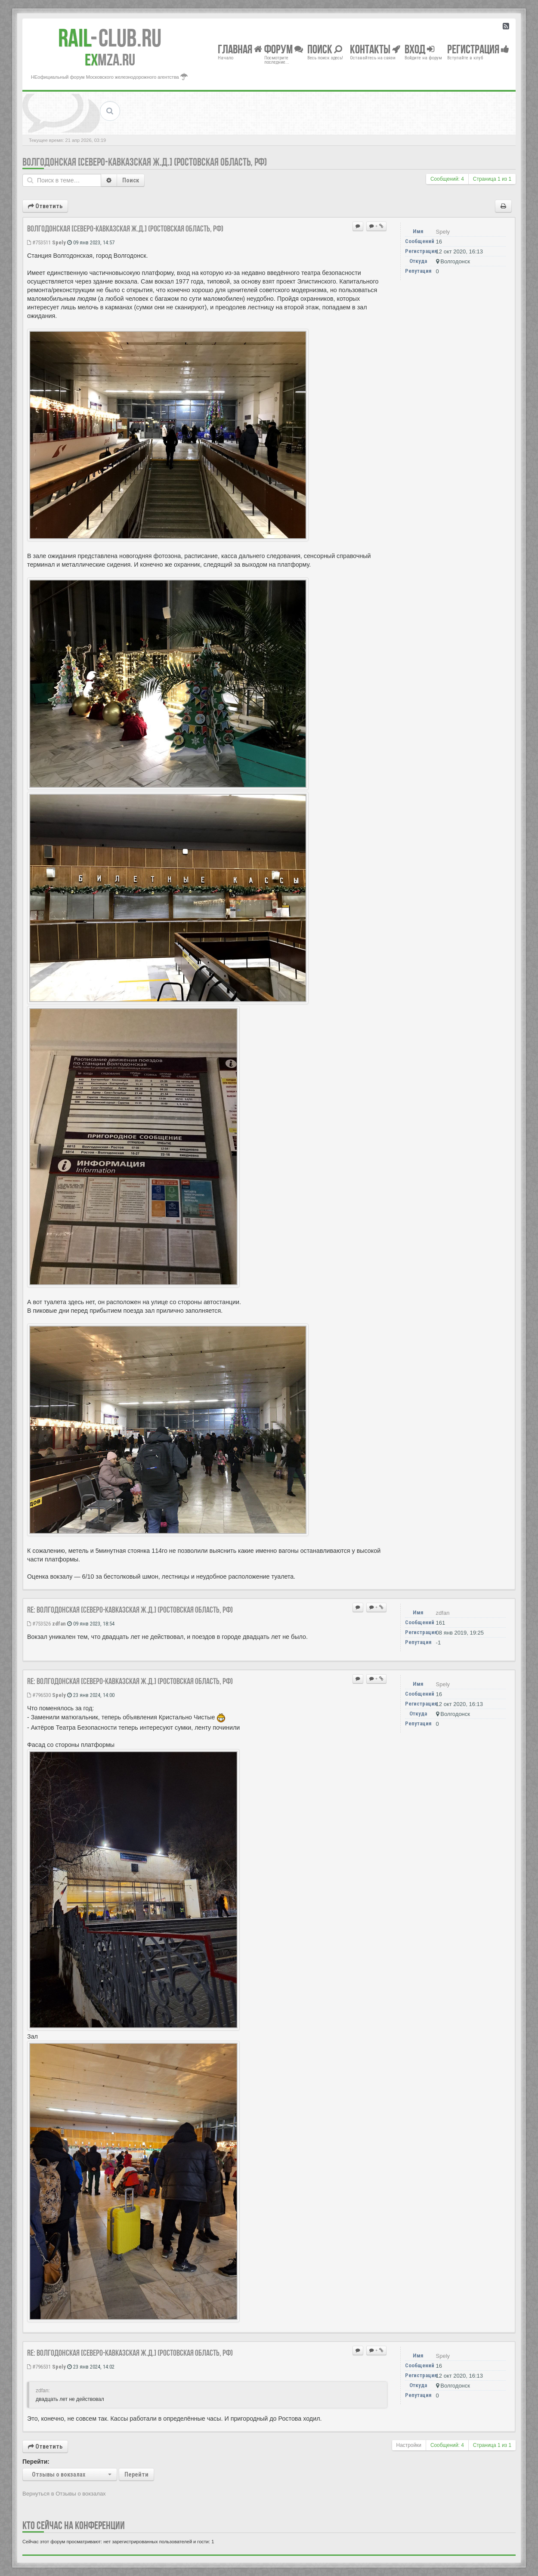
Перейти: (35, 2461)
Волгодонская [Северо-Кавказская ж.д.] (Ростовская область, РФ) (144, 162)
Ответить (45, 206)
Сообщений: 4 (447, 179)
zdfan (59, 1623)
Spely (59, 242)
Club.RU (109, 38)
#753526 (39, 1623)
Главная (240, 49)
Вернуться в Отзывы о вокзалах (64, 2493)
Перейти (136, 2474)
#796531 (39, 2366)
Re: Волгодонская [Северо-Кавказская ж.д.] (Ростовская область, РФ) (130, 1609)
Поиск (130, 180)
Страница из (492, 179)
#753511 (39, 242)
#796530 (39, 1695)
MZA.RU (110, 60)
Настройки (408, 2445)
